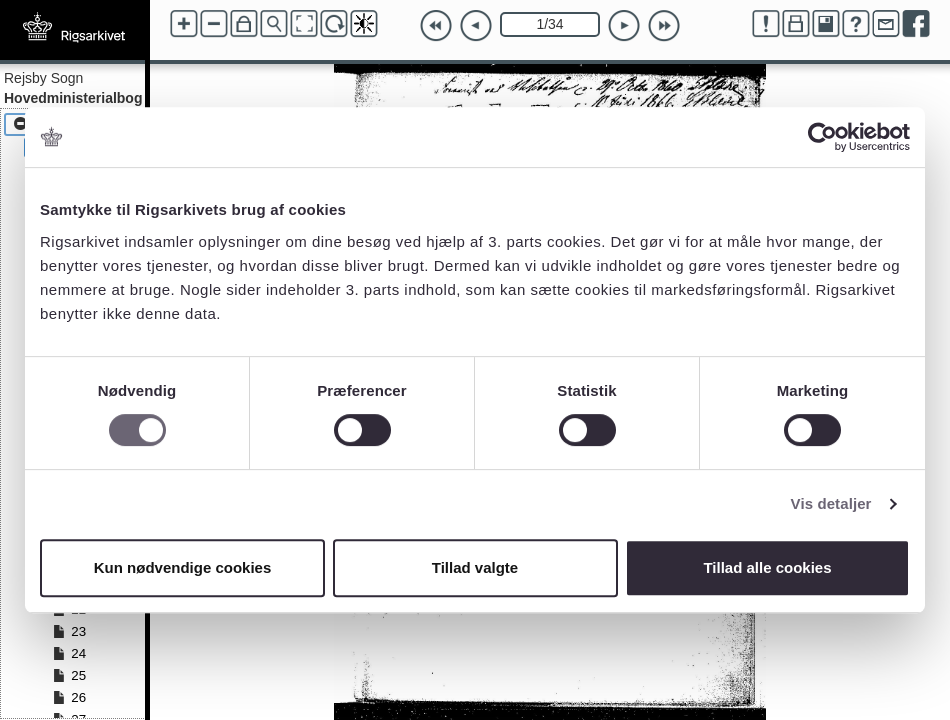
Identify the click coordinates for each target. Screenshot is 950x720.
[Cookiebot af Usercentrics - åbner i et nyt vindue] (822, 137)
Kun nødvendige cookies (183, 567)
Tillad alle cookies (767, 567)
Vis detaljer (831, 503)
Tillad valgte (475, 567)
